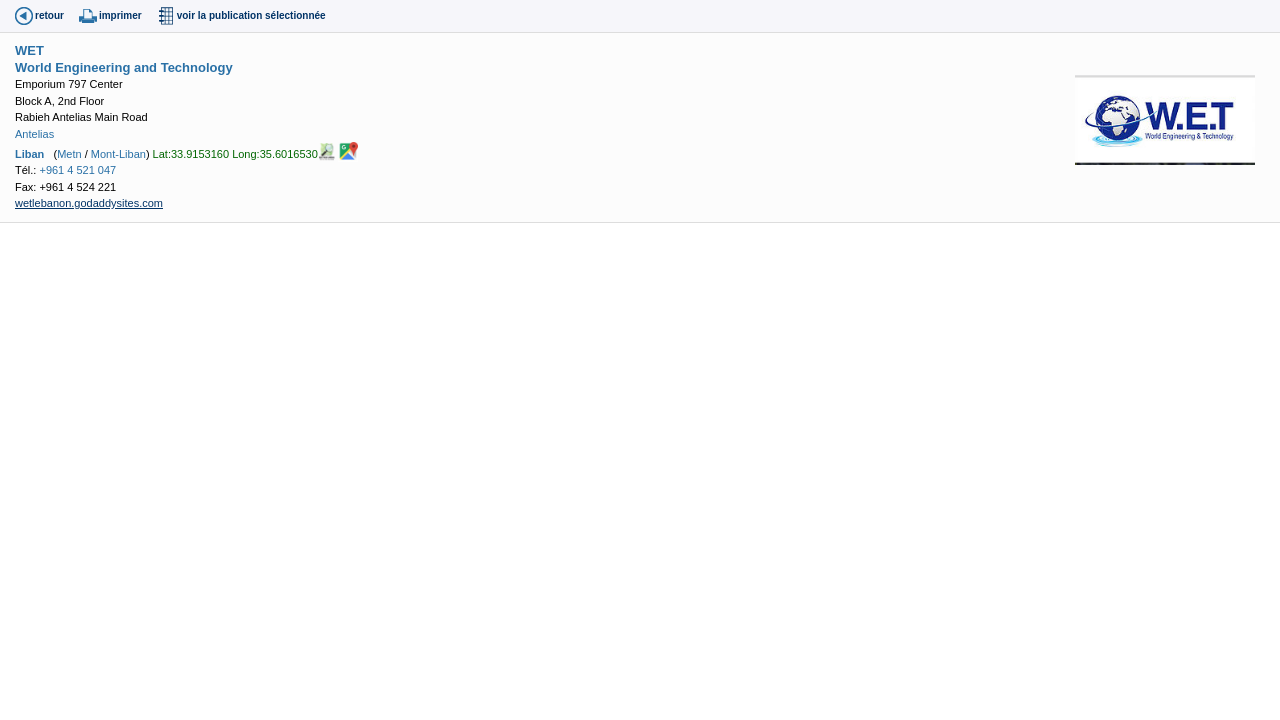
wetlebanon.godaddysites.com (89, 203)
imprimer (120, 15)
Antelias (34, 134)
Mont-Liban (118, 154)
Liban (29, 154)
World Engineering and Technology (124, 67)
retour (49, 15)
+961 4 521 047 (77, 170)
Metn (69, 154)
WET (29, 50)
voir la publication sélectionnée (251, 15)
